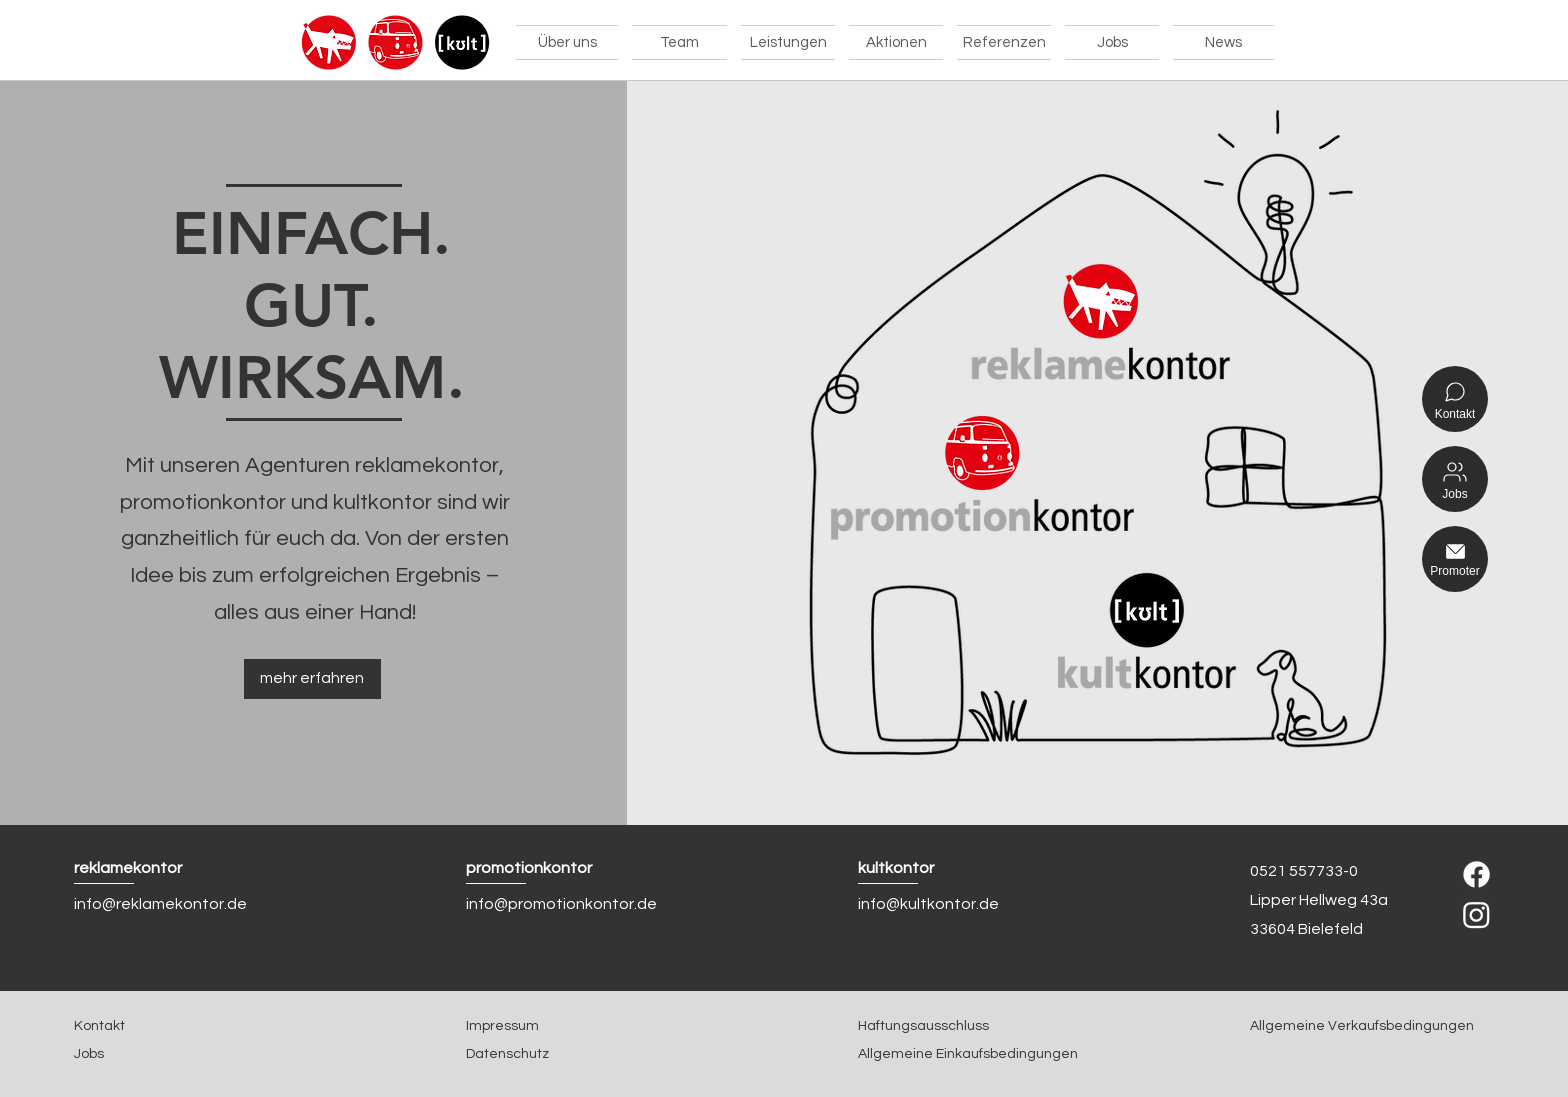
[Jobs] (1455, 479)
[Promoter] (1455, 559)
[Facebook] (1476, 874)
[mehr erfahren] (312, 679)
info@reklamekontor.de (160, 904)
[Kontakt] (1455, 399)
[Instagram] (1476, 914)
